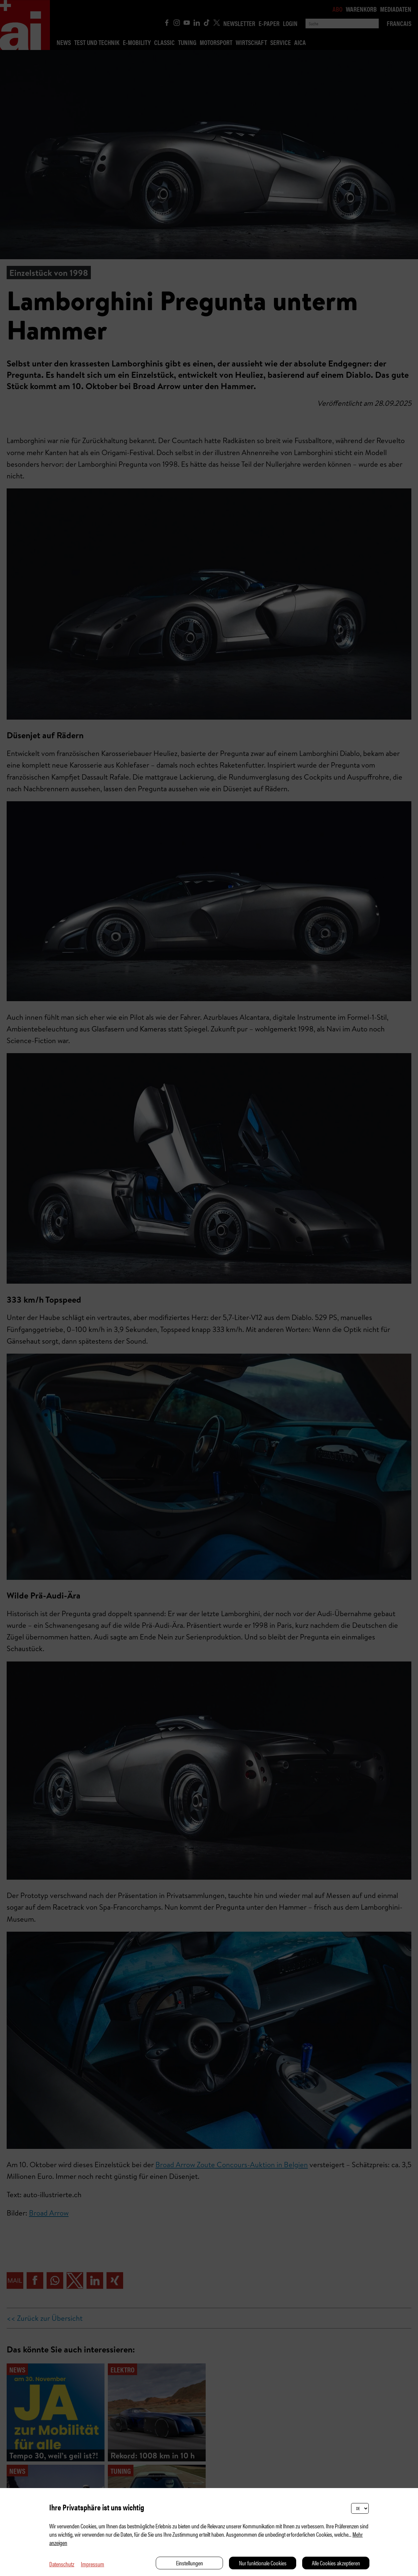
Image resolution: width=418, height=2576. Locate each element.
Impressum (92, 2564)
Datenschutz (61, 2564)
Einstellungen (189, 2563)
